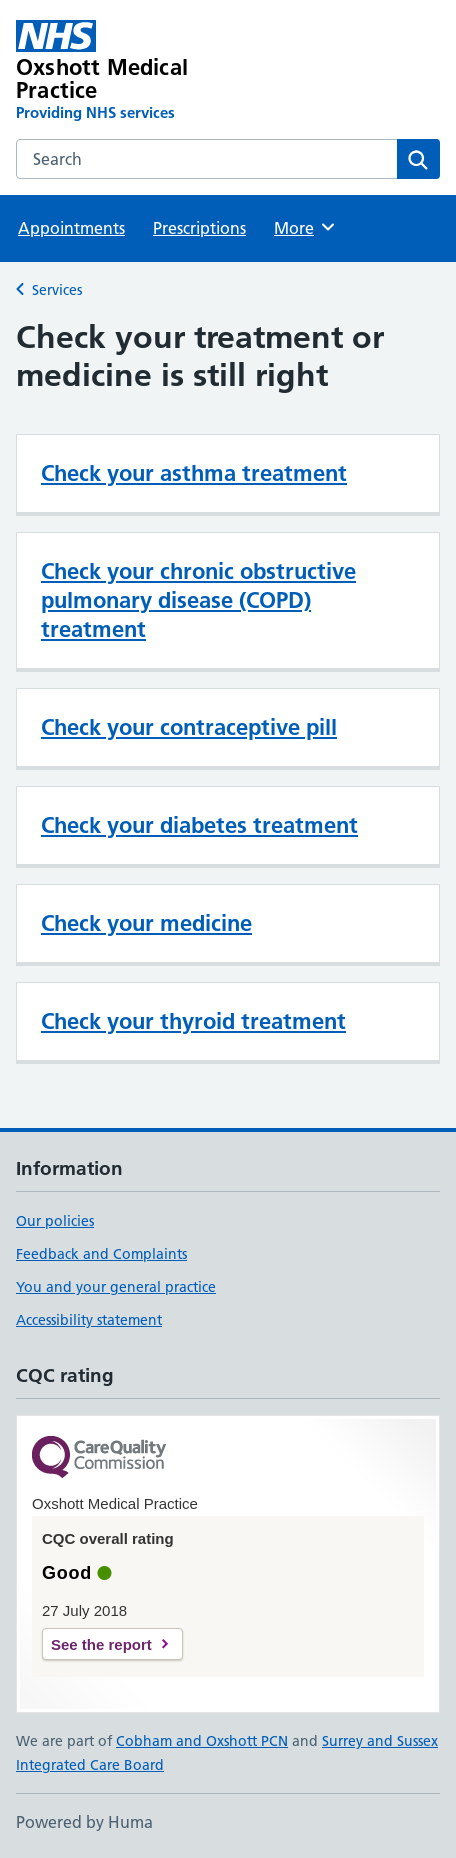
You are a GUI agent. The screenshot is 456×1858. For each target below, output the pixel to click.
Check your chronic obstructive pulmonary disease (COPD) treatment (198, 600)
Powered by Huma (84, 1822)
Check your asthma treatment (194, 473)
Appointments (71, 228)
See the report (101, 1644)
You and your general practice (116, 1287)
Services (57, 290)
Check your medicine (146, 923)
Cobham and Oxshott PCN (202, 1741)
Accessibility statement (89, 1320)
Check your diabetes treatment (199, 825)
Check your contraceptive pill (189, 727)
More (305, 227)
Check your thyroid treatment (193, 1021)
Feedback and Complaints (101, 1254)
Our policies (55, 1221)
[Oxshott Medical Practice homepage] (143, 71)
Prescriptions (199, 228)
